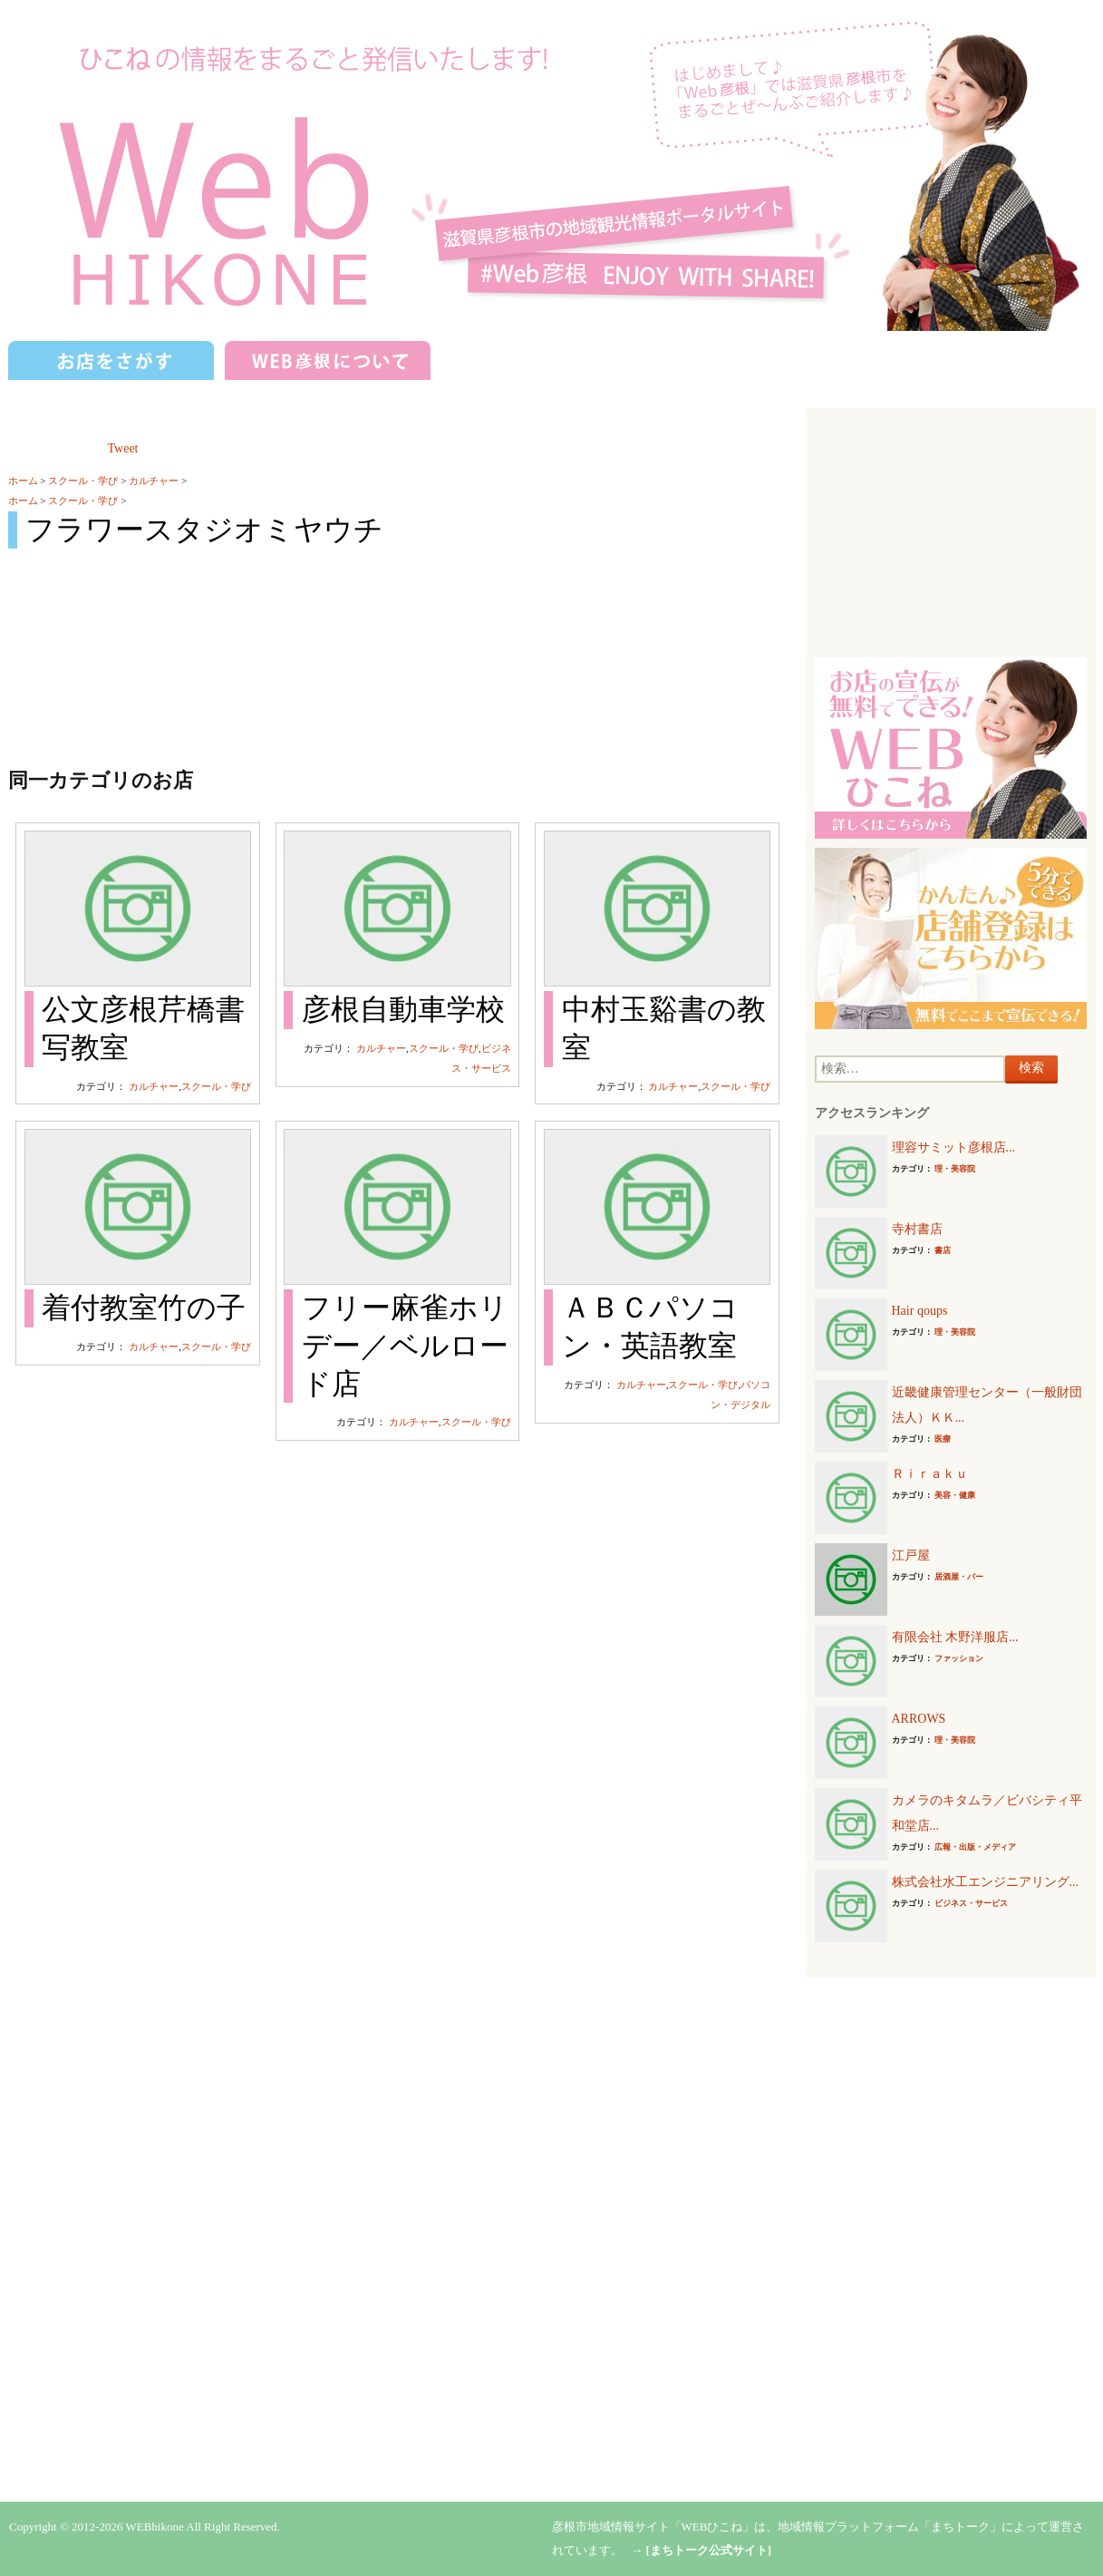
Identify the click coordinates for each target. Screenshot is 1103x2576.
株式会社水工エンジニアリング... (985, 1882)
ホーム (23, 480)
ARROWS (919, 1718)
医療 (942, 1439)
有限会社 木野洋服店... (955, 1637)
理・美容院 (954, 1168)
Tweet (123, 448)
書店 (942, 1250)
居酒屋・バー (958, 1576)
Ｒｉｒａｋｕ (930, 1474)
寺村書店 (917, 1229)
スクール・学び (83, 480)
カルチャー (154, 480)
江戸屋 (911, 1555)
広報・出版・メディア (975, 1847)
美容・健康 (954, 1495)
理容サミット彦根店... (954, 1147)
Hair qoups (920, 1310)
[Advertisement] (951, 530)
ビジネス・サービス (971, 1903)
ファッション (958, 1658)
